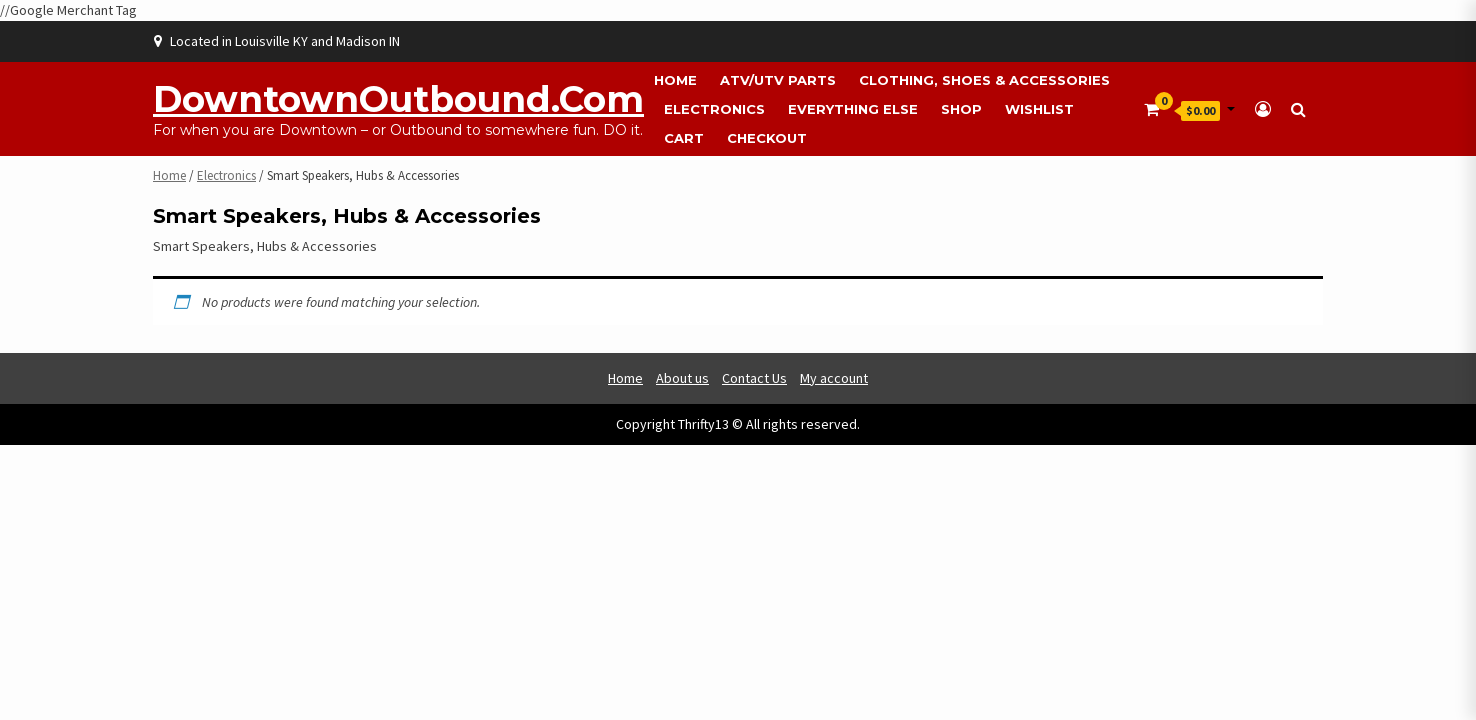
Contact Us (754, 378)
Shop (961, 109)
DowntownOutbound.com (398, 99)
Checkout (767, 138)
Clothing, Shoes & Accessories (984, 80)
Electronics (714, 109)
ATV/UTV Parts (778, 80)
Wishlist (1039, 109)
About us (682, 378)
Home (675, 80)
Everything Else (853, 109)
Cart (684, 138)
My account (834, 378)
